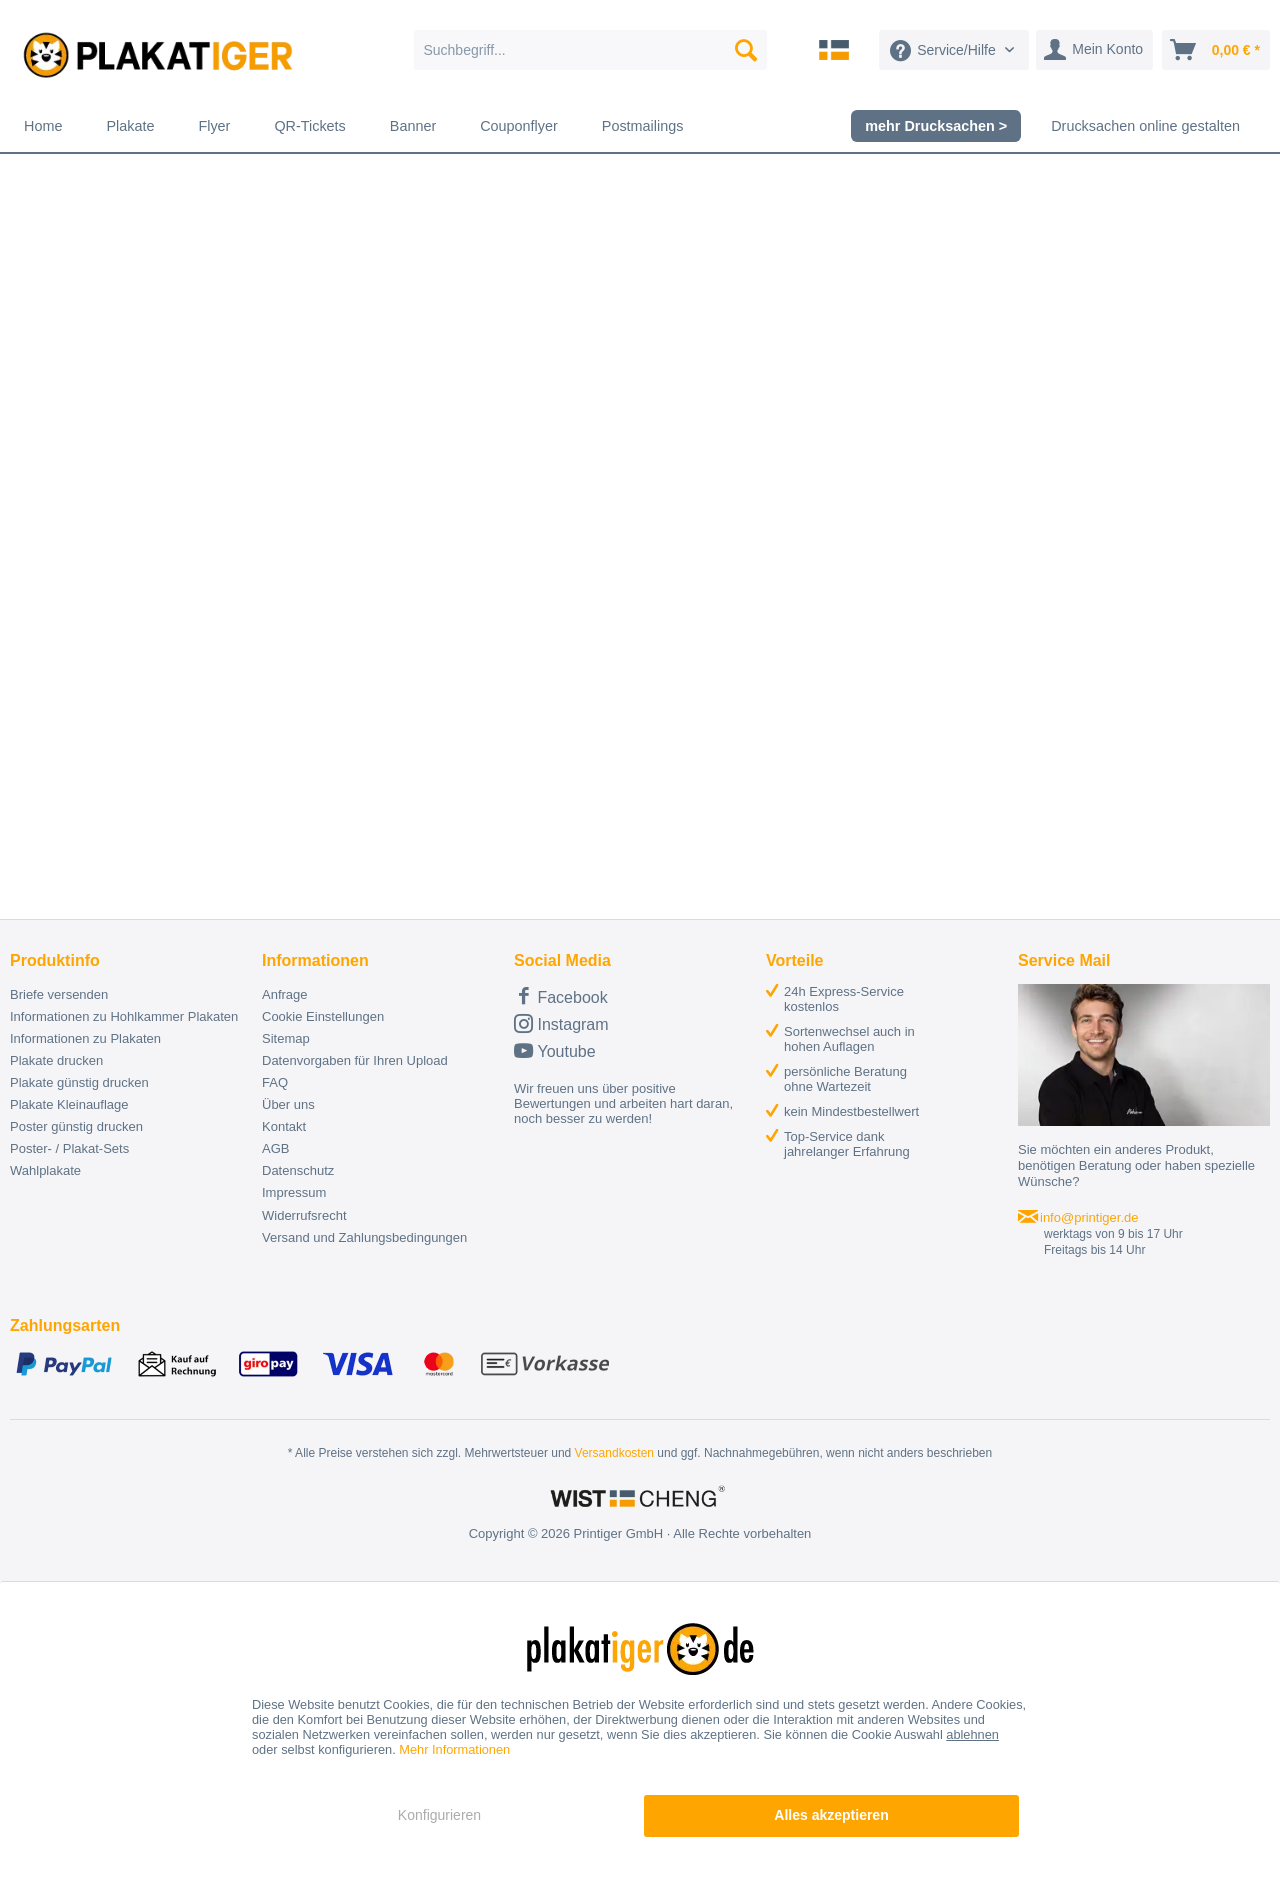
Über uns (288, 1104)
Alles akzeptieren (831, 1815)
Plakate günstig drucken (79, 1082)
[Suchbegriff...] (590, 50)
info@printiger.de (1089, 1217)
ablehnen (972, 1734)
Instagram (561, 1023)
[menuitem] (590, 50)
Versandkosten (614, 1453)
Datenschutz (298, 1170)
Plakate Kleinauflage (69, 1104)
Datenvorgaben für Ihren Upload (355, 1060)
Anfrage (285, 994)
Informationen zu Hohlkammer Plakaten (124, 1016)
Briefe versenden (59, 994)
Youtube (555, 1050)
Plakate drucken (56, 1060)
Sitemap (286, 1038)
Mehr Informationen (454, 1749)
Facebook (561, 995)
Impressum (294, 1192)
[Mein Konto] (1094, 50)
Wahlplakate (45, 1170)
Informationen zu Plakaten (85, 1038)
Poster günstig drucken (76, 1126)
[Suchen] (746, 50)
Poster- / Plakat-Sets (69, 1148)
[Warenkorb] (1216, 50)
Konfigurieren (439, 1815)
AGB (275, 1148)
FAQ (275, 1082)
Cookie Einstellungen (323, 1016)
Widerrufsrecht (304, 1215)
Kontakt (284, 1126)
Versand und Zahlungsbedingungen (364, 1237)
